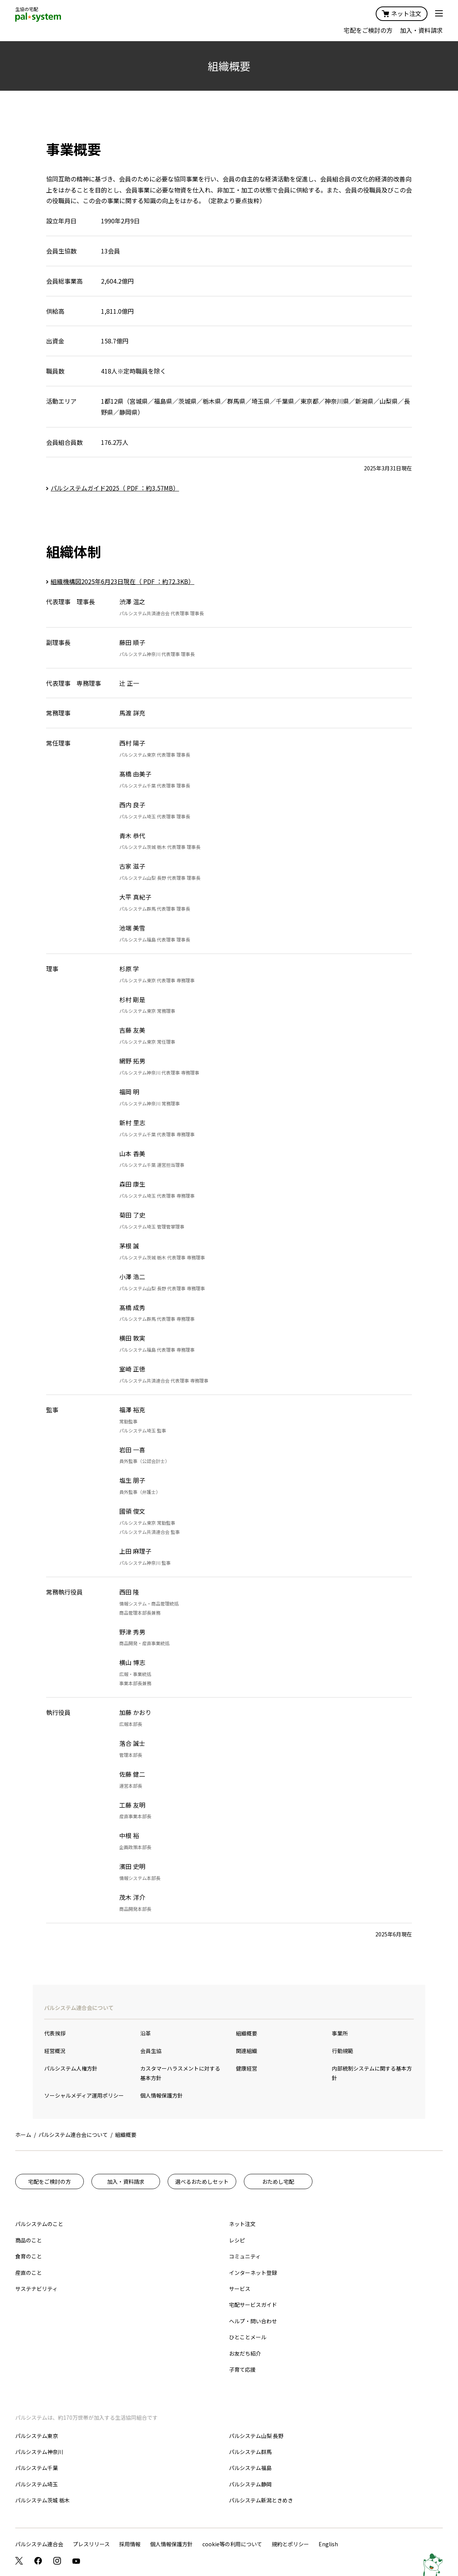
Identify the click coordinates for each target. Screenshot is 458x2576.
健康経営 (246, 2068)
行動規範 (342, 2051)
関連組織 (246, 2051)
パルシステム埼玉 (36, 2484)
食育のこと (28, 2256)
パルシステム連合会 (39, 2544)
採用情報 (130, 2544)
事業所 (340, 2033)
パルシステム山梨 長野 (256, 2436)
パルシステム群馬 (250, 2452)
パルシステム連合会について (79, 2007)
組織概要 (246, 2033)
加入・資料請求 (421, 30)
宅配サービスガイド (253, 2304)
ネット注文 (401, 13)
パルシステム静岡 (250, 2484)
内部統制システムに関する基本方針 (372, 2073)
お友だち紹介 (245, 2353)
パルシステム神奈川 (39, 2452)
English (328, 2544)
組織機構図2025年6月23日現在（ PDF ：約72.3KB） (122, 581)
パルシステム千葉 (36, 2468)
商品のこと (28, 2240)
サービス (239, 2288)
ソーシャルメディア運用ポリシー (84, 2095)
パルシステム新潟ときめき (261, 2500)
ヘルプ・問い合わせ (253, 2321)
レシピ (237, 2240)
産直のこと (28, 2272)
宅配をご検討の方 (368, 30)
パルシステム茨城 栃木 (42, 2500)
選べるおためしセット (202, 2181)
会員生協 (151, 2051)
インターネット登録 (253, 2272)
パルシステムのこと (39, 2224)
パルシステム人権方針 (71, 2068)
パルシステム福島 (250, 2468)
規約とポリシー (290, 2544)
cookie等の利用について (232, 2544)
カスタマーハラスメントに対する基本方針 (180, 2073)
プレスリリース (91, 2544)
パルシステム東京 (36, 2436)
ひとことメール (247, 2337)
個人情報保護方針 (161, 2095)
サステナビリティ (36, 2288)
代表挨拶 (55, 2033)
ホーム (23, 2134)
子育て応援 (242, 2369)
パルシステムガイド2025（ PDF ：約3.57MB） (115, 487)
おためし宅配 (278, 2181)
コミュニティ (245, 2256)
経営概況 (55, 2051)
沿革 (145, 2033)
